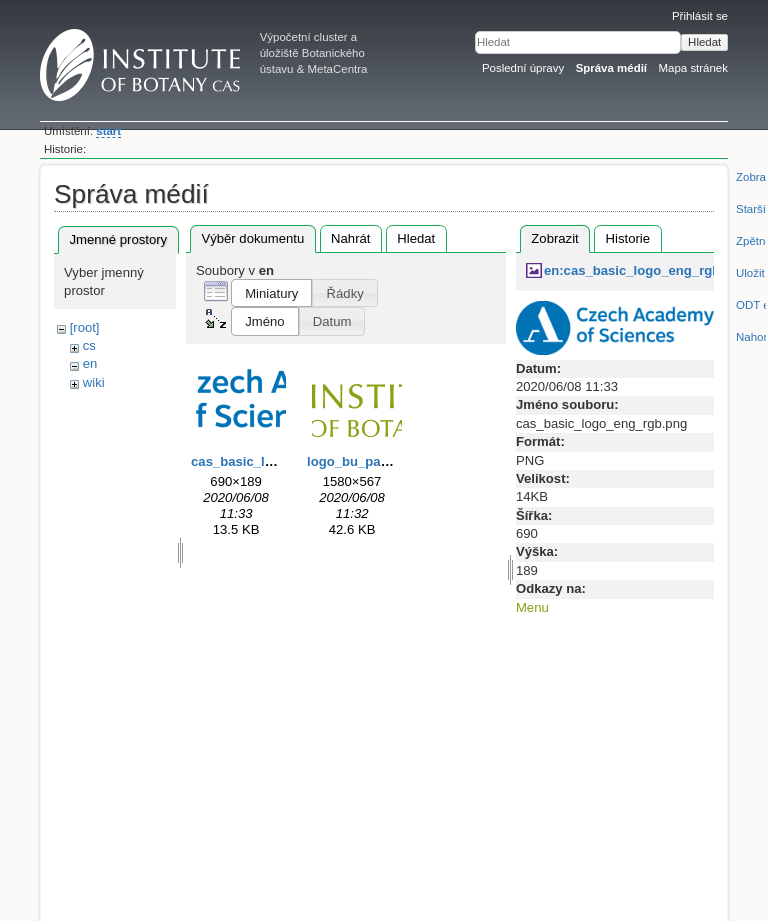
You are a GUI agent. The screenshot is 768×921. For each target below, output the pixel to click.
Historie (628, 238)
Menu (532, 607)
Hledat (704, 42)
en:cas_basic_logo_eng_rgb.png (646, 270)
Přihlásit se (700, 16)
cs (89, 345)
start (108, 131)
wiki (94, 382)
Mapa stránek (694, 68)
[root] (85, 327)
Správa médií (611, 68)
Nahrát (350, 238)
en (90, 363)
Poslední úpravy (523, 68)
